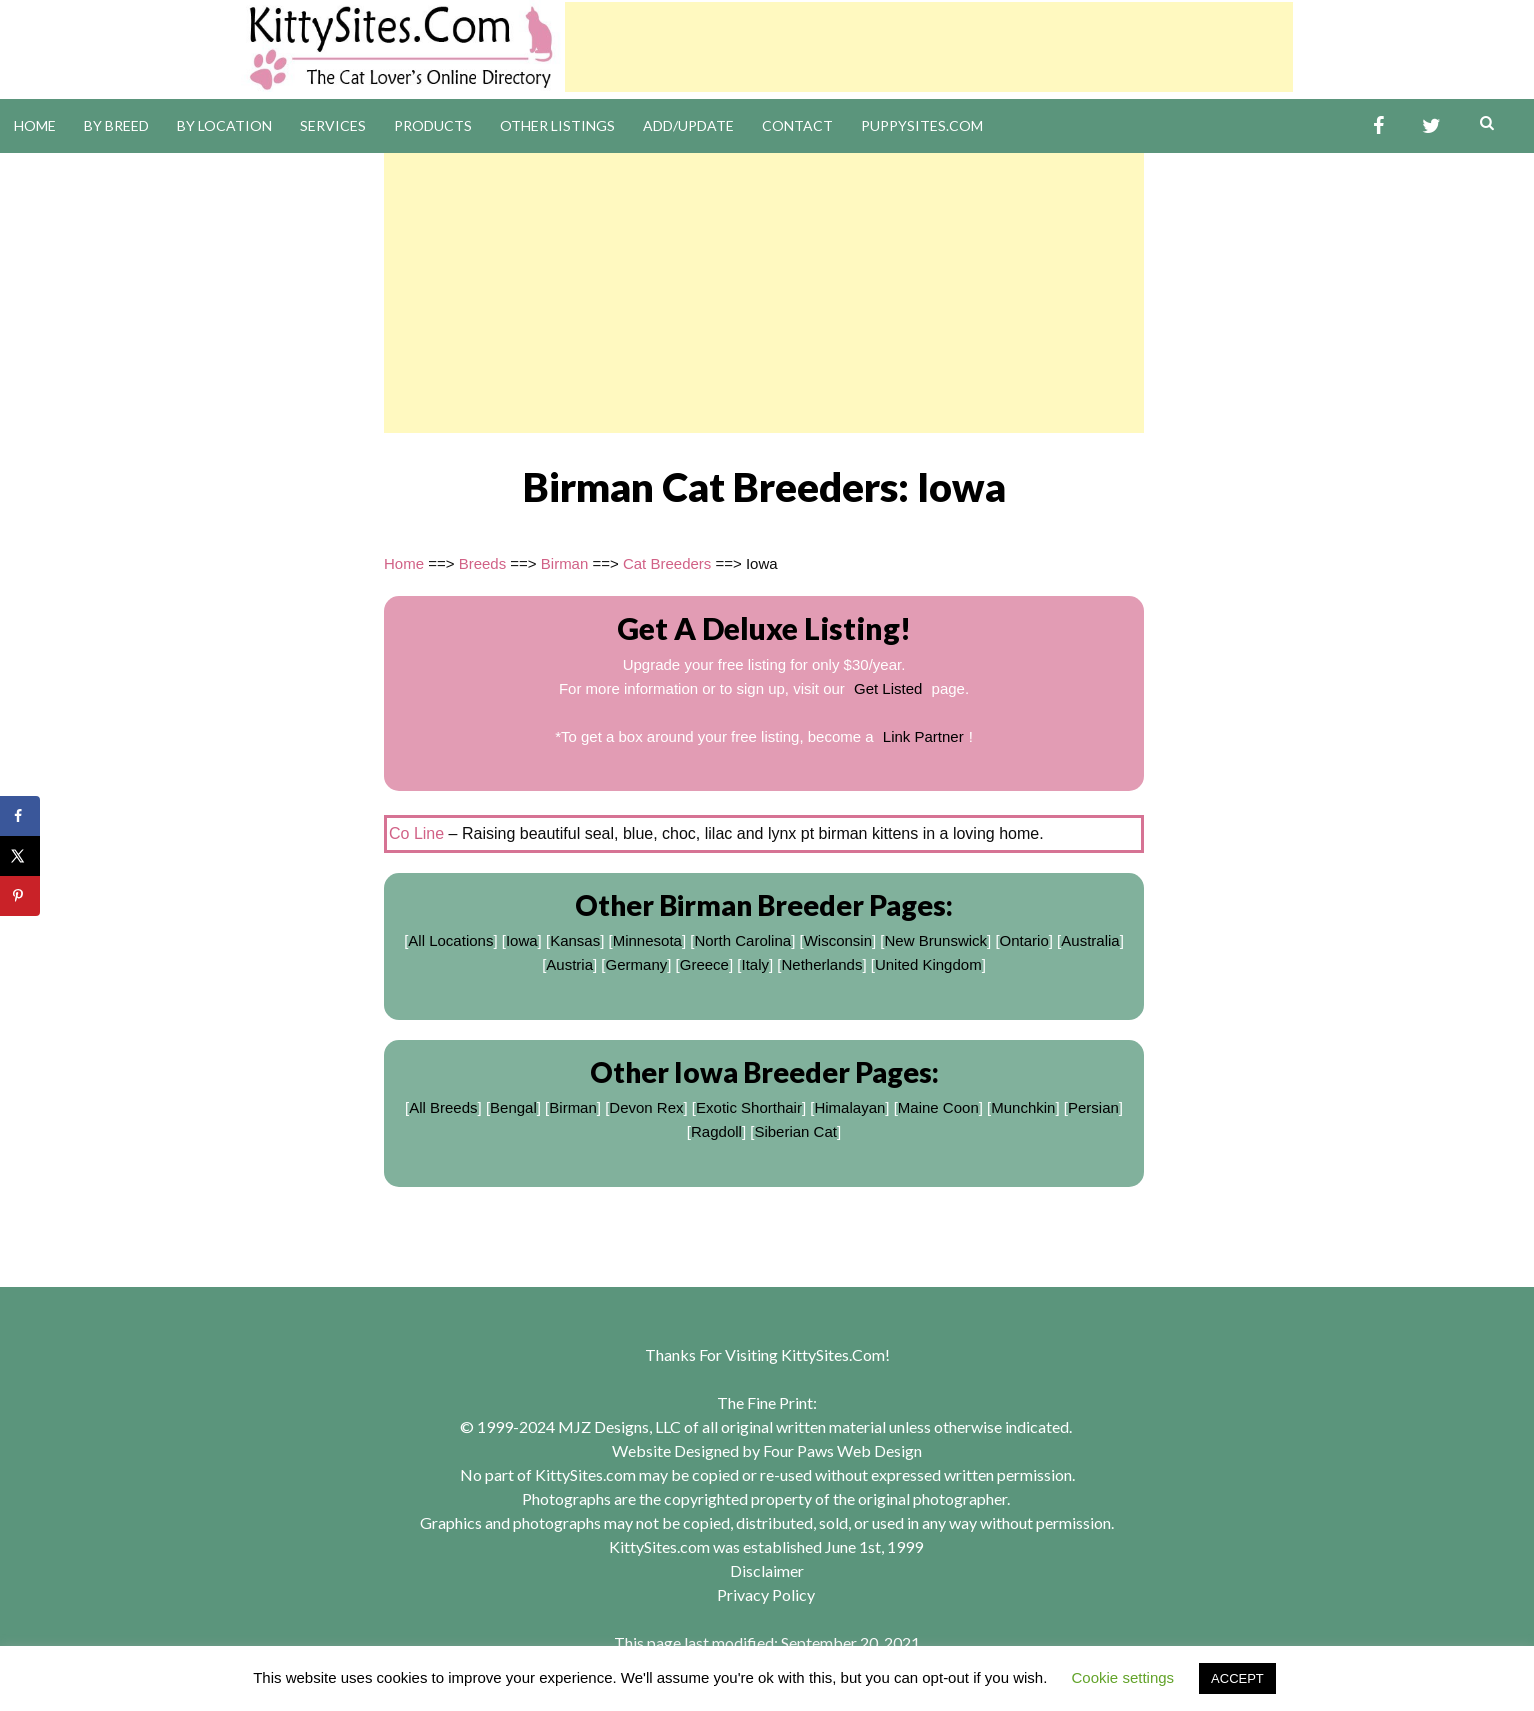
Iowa (522, 940)
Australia (1090, 940)
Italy (755, 964)
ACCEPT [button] (1237, 1678)
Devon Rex (646, 1107)
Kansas (575, 940)
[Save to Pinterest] (20, 896)
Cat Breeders (667, 563)
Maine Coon (938, 1107)
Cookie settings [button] (1123, 1677)
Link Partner (923, 736)
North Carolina (742, 940)
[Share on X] (20, 856)
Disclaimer (767, 1570)
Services (333, 125)
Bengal (513, 1107)
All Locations (450, 940)
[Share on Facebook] (20, 816)
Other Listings (557, 125)
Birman (565, 563)
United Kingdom (928, 964)
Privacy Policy (766, 1594)
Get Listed (888, 688)
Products (433, 125)
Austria (569, 964)
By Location (224, 125)
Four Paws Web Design (842, 1450)
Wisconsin (838, 940)
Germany (637, 964)
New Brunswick (936, 940)
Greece (704, 964)
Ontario (1024, 940)
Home (35, 125)
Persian (1093, 1107)
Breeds (483, 563)
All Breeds (443, 1107)
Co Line (416, 833)
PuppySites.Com (922, 125)
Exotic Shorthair (749, 1107)
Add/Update (688, 125)
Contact (797, 125)
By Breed (116, 125)
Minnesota (647, 940)
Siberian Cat (795, 1131)
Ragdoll (716, 1131)
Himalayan (849, 1107)
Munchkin (1023, 1107)
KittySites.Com (833, 1354)
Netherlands (822, 964)
